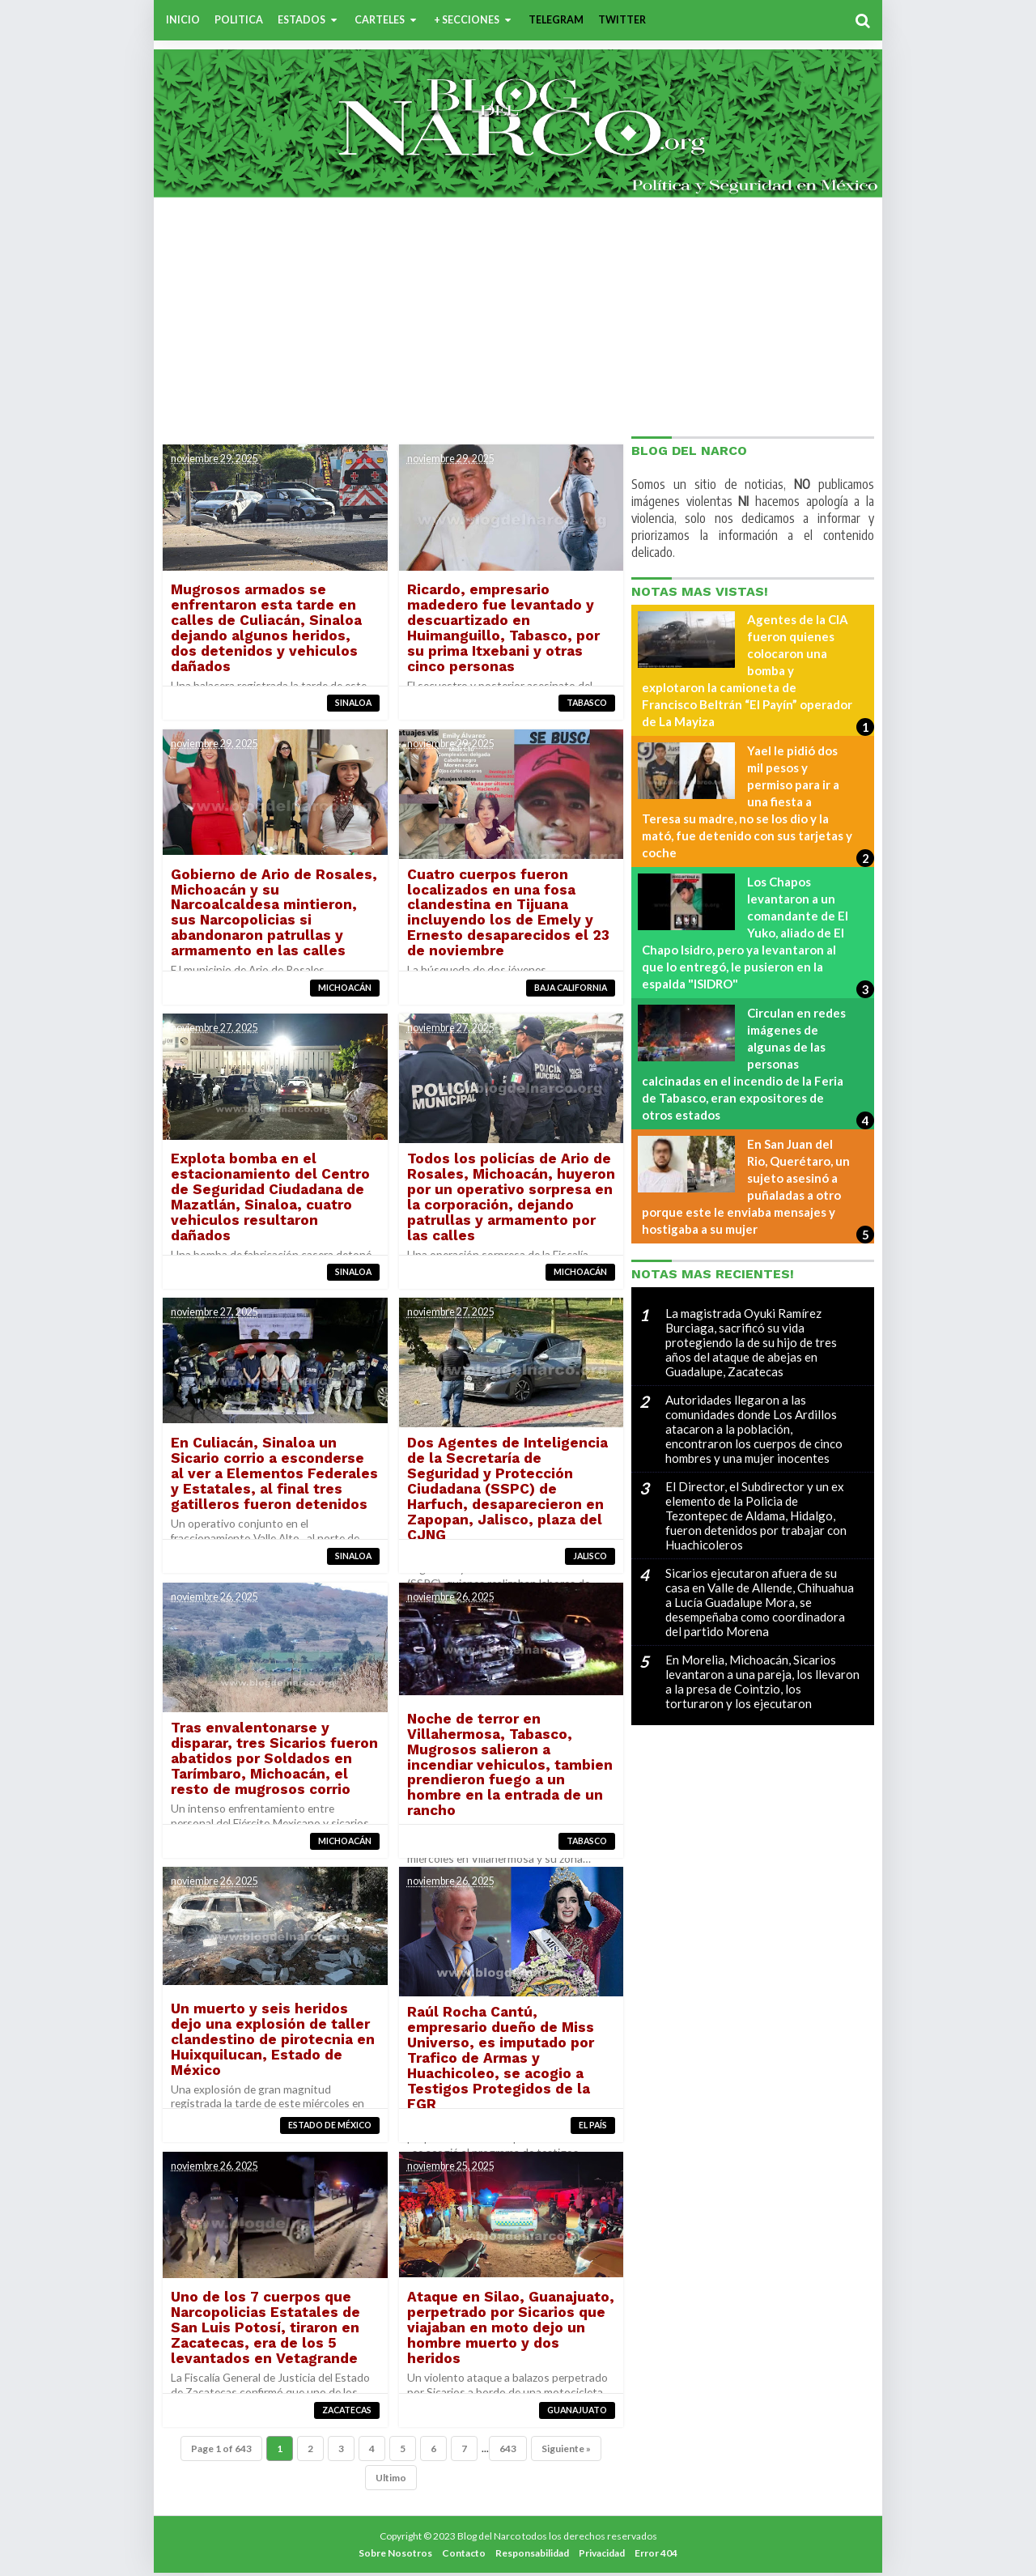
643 (507, 2452)
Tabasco (585, 703)
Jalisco (588, 1557)
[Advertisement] (518, 315)
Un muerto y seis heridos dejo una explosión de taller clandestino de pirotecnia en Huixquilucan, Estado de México (274, 2041)
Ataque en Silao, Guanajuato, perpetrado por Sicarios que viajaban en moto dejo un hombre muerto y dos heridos (509, 2330)
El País (591, 2127)
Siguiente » (566, 2452)
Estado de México (330, 2127)
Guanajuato (575, 2412)
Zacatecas (347, 2412)
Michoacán (345, 988)
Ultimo (391, 2481)
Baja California (569, 988)
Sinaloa (353, 703)
